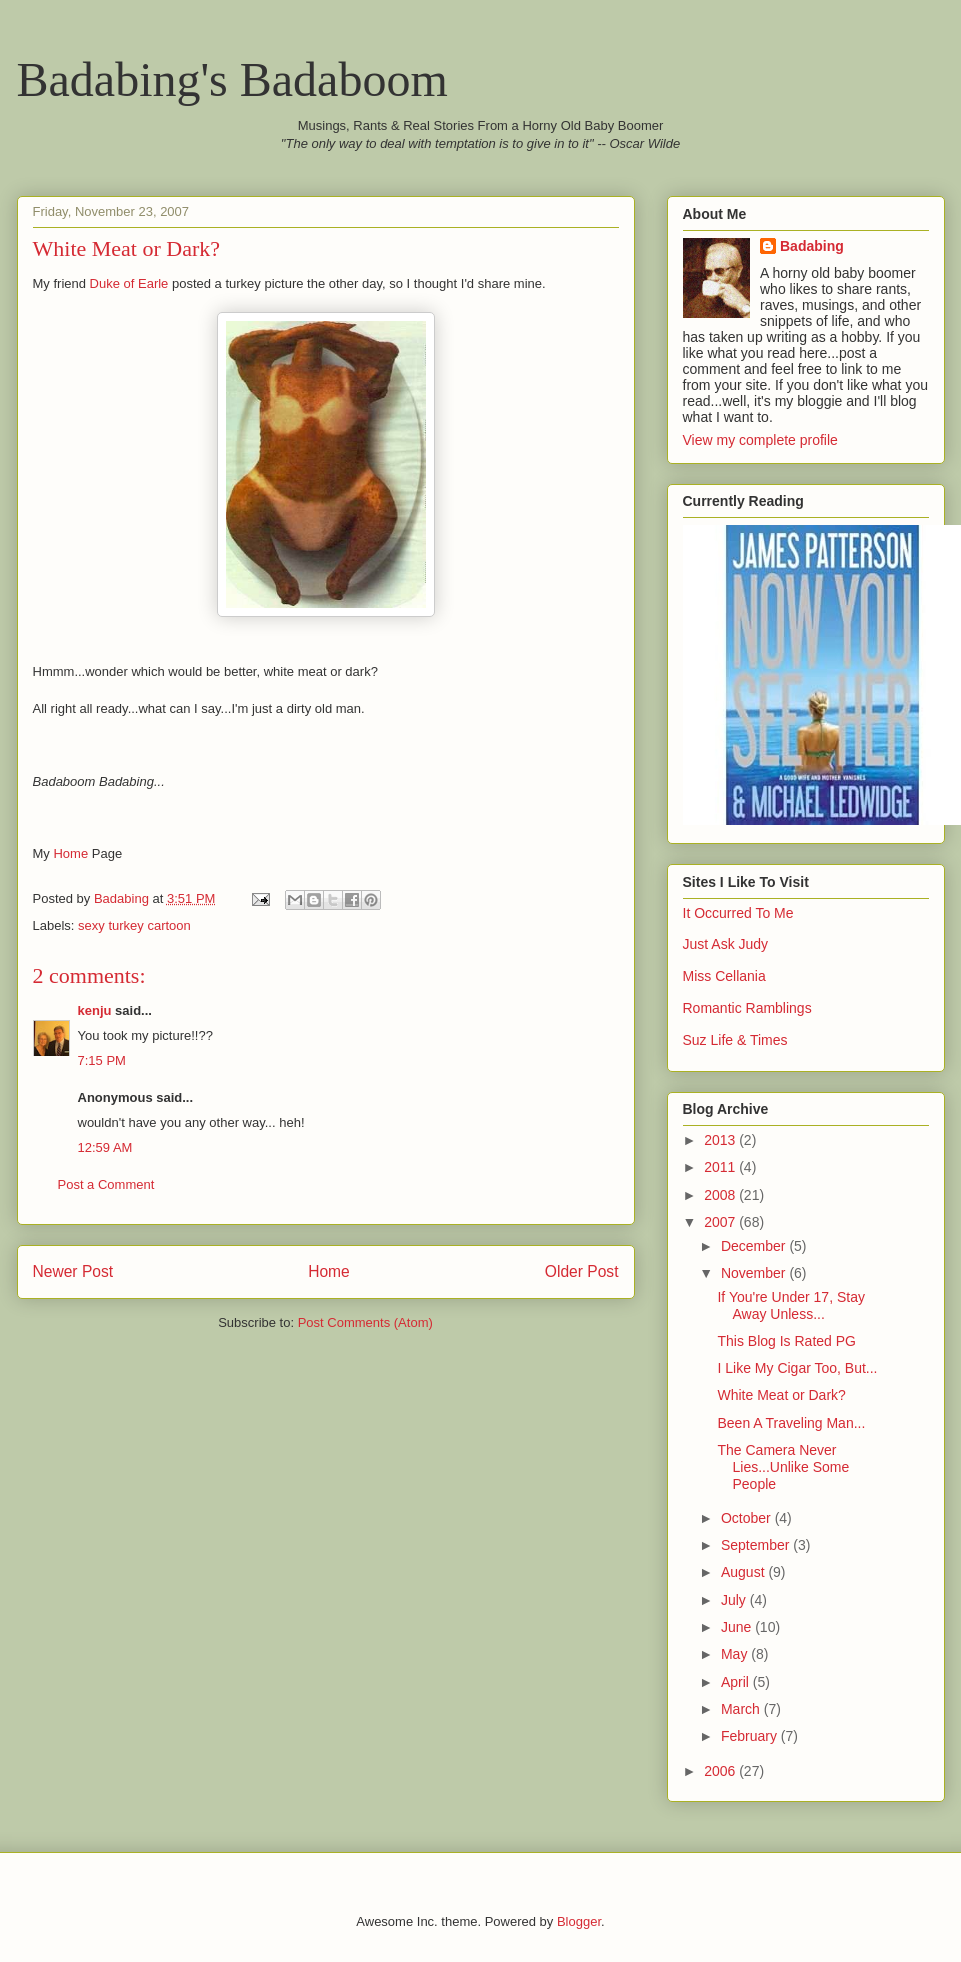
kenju (95, 1010)
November (755, 1273)
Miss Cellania (724, 976)
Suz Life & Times (735, 1040)
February (751, 1736)
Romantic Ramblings (747, 1008)
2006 (721, 1771)
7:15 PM (102, 1060)
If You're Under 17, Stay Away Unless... (790, 1305)
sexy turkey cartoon (134, 925)
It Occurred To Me (738, 913)
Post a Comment (106, 1184)
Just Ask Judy (726, 944)
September (757, 1545)
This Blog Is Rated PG (786, 1341)
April (737, 1682)
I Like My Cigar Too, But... (797, 1368)
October (748, 1518)
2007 (721, 1222)
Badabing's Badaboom (232, 79)
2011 (721, 1167)
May (736, 1654)
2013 (721, 1140)
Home (70, 853)
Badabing (812, 246)
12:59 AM (105, 1147)
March (742, 1709)
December (755, 1246)
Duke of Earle (129, 283)
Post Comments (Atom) (365, 1322)
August (744, 1572)
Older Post (582, 1271)
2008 (721, 1195)
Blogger (579, 1921)
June (738, 1627)
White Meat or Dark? (781, 1395)
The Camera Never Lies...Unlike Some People (783, 1467)
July (735, 1600)
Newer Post (73, 1271)
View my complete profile (760, 440)
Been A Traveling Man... (791, 1423)
